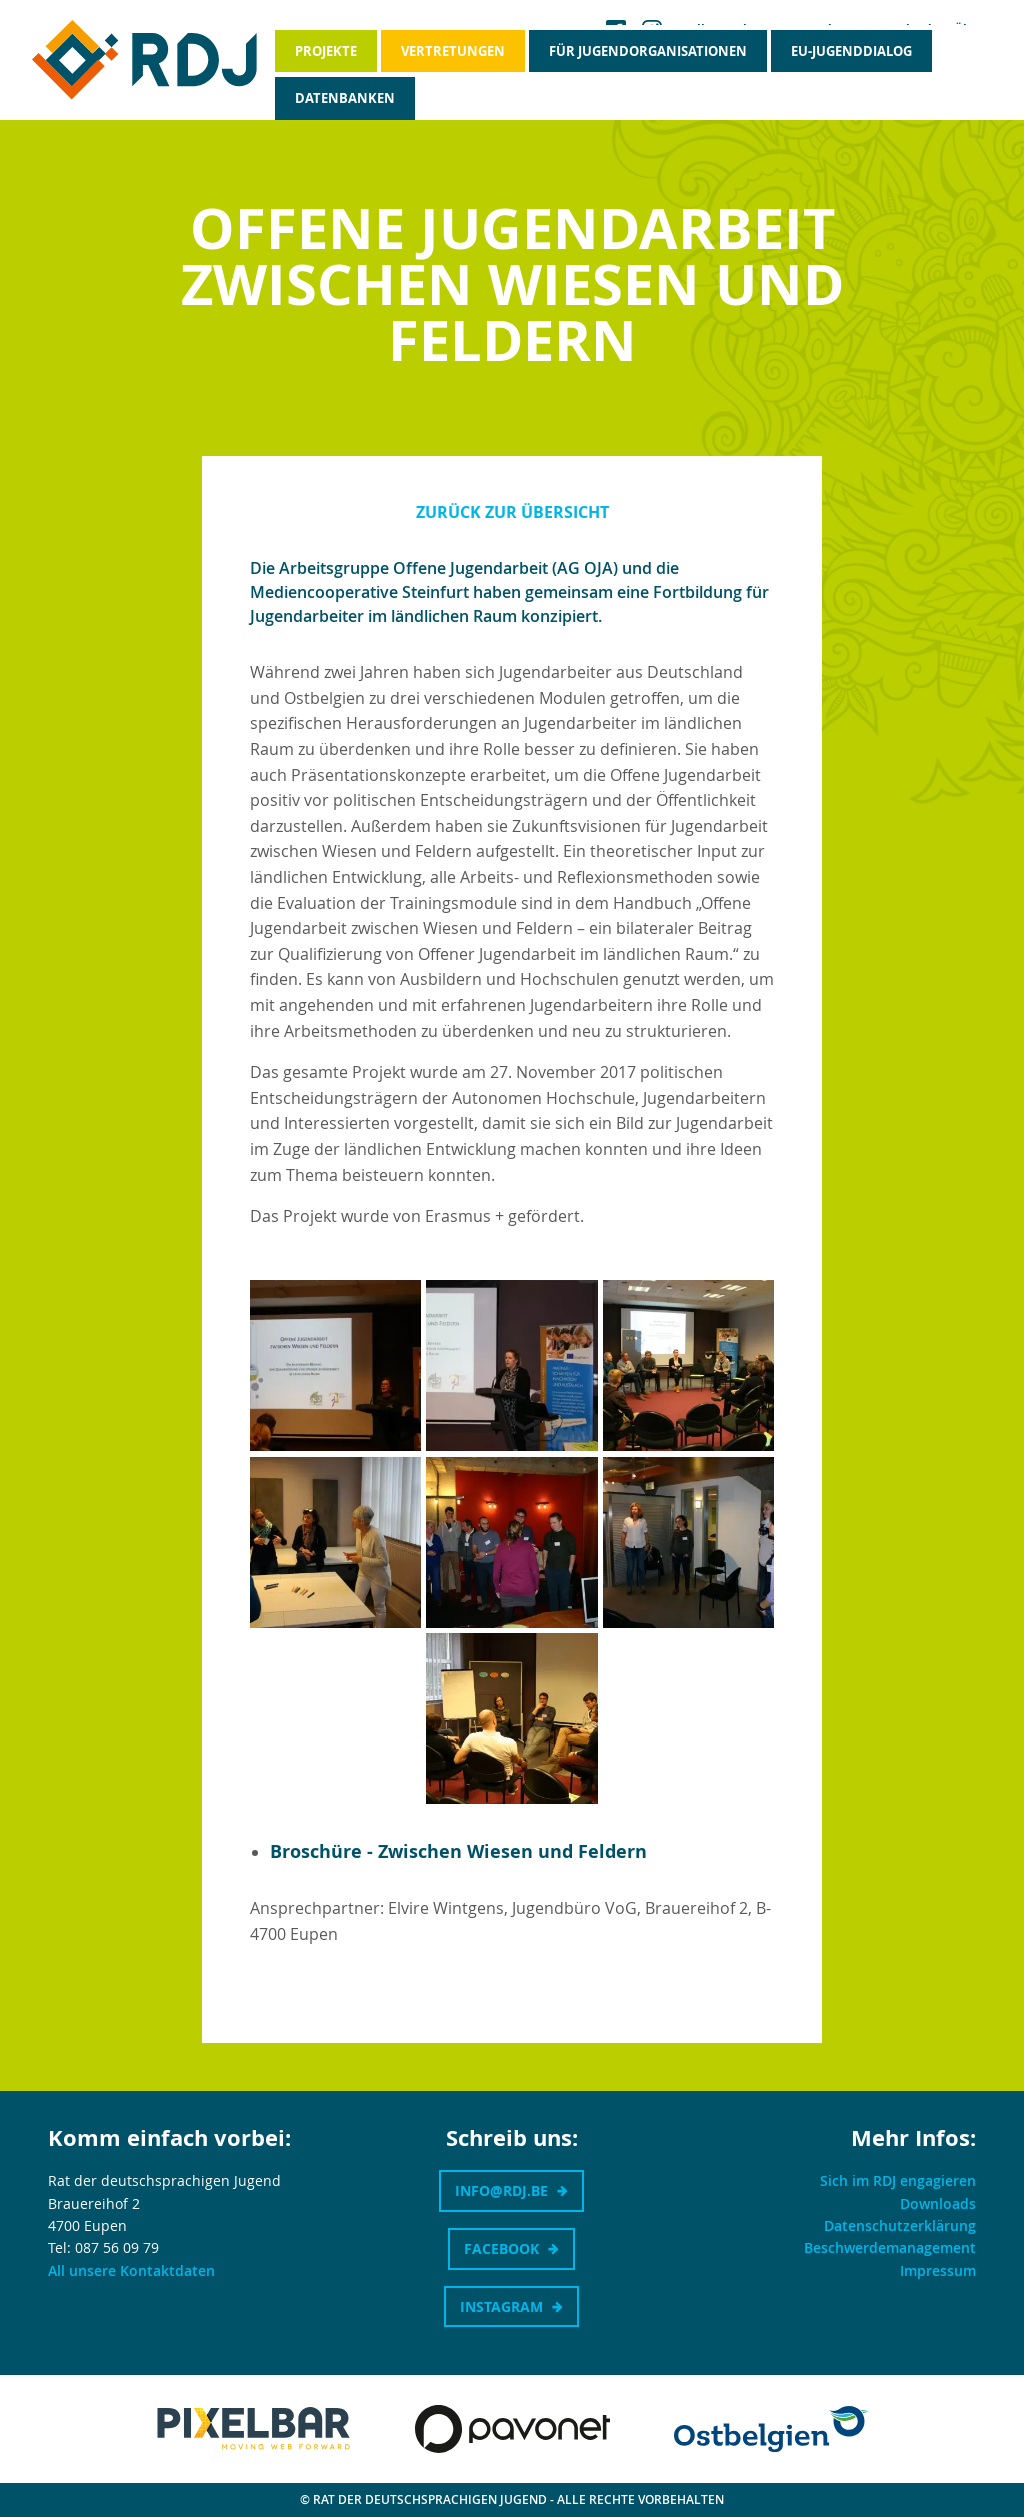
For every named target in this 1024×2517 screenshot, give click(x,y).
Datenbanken (345, 98)
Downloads (938, 2203)
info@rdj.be (501, 2190)
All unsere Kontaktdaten (131, 2270)
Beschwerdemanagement (890, 2247)
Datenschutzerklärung (900, 2225)
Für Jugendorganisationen (648, 51)
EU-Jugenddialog (851, 51)
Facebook (501, 2248)
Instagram (501, 2306)
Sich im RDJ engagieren (898, 2180)
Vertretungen (453, 51)
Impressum (938, 2270)
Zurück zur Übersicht (512, 512)
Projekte (326, 51)
